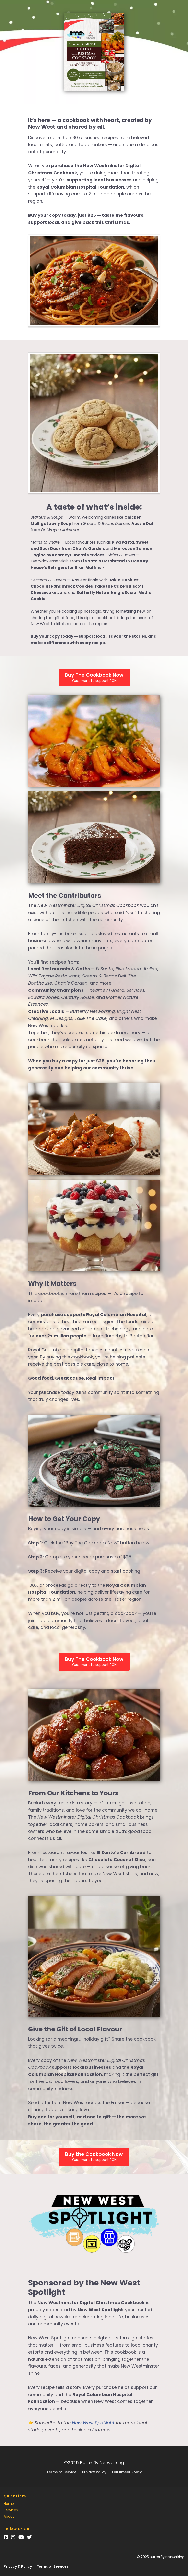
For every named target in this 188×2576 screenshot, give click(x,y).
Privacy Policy (94, 2472)
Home (9, 2503)
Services (11, 2510)
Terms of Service (61, 2472)
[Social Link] (6, 2537)
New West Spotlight (93, 2423)
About (9, 2516)
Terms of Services (53, 2566)
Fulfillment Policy (127, 2472)
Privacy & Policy (18, 2566)
